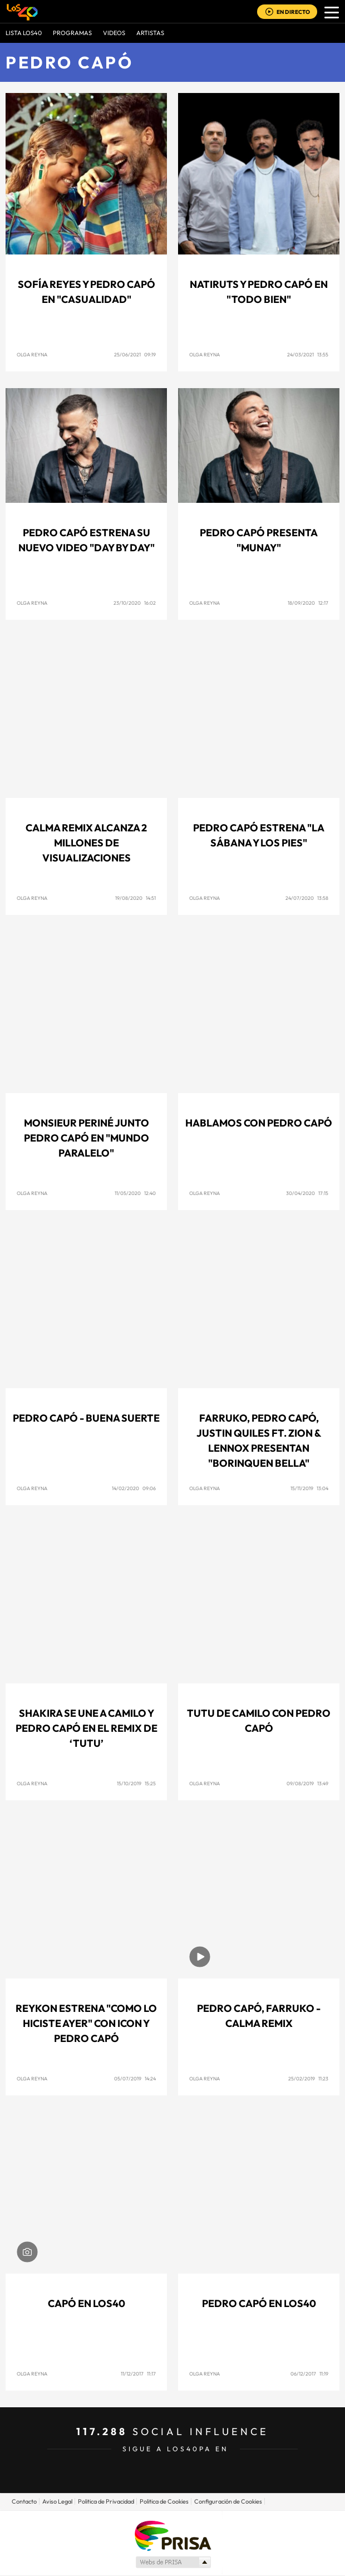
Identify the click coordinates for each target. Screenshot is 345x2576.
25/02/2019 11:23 (308, 2078)
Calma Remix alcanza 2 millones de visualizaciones (86, 842)
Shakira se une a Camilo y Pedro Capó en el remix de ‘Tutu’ (86, 1728)
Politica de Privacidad (106, 2501)
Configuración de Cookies (228, 2501)
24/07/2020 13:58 (306, 898)
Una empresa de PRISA (172, 2535)
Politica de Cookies (164, 2501)
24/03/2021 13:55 (307, 354)
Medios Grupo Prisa (173, 2562)
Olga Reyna (32, 354)
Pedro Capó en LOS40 (259, 2303)
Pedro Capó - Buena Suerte (86, 1418)
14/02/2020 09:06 (134, 1488)
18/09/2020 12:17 (308, 603)
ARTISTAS (150, 33)
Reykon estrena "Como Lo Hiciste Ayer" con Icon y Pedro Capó (86, 2023)
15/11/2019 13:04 (309, 1488)
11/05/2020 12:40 (135, 1193)
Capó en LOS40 (86, 2303)
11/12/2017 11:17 (138, 2374)
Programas (72, 33)
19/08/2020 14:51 (135, 898)
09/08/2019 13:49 (307, 1783)
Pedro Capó (69, 62)
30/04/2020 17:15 (307, 1193)
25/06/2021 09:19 (135, 354)
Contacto (24, 2501)
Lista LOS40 (24, 33)
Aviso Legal (57, 2501)
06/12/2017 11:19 (309, 2374)
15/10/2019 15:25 (136, 1783)
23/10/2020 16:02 (135, 603)
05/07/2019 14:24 (135, 2078)
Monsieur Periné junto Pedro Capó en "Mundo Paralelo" (86, 1137)
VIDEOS (114, 33)
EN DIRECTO (293, 12)
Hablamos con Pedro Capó (258, 1122)
